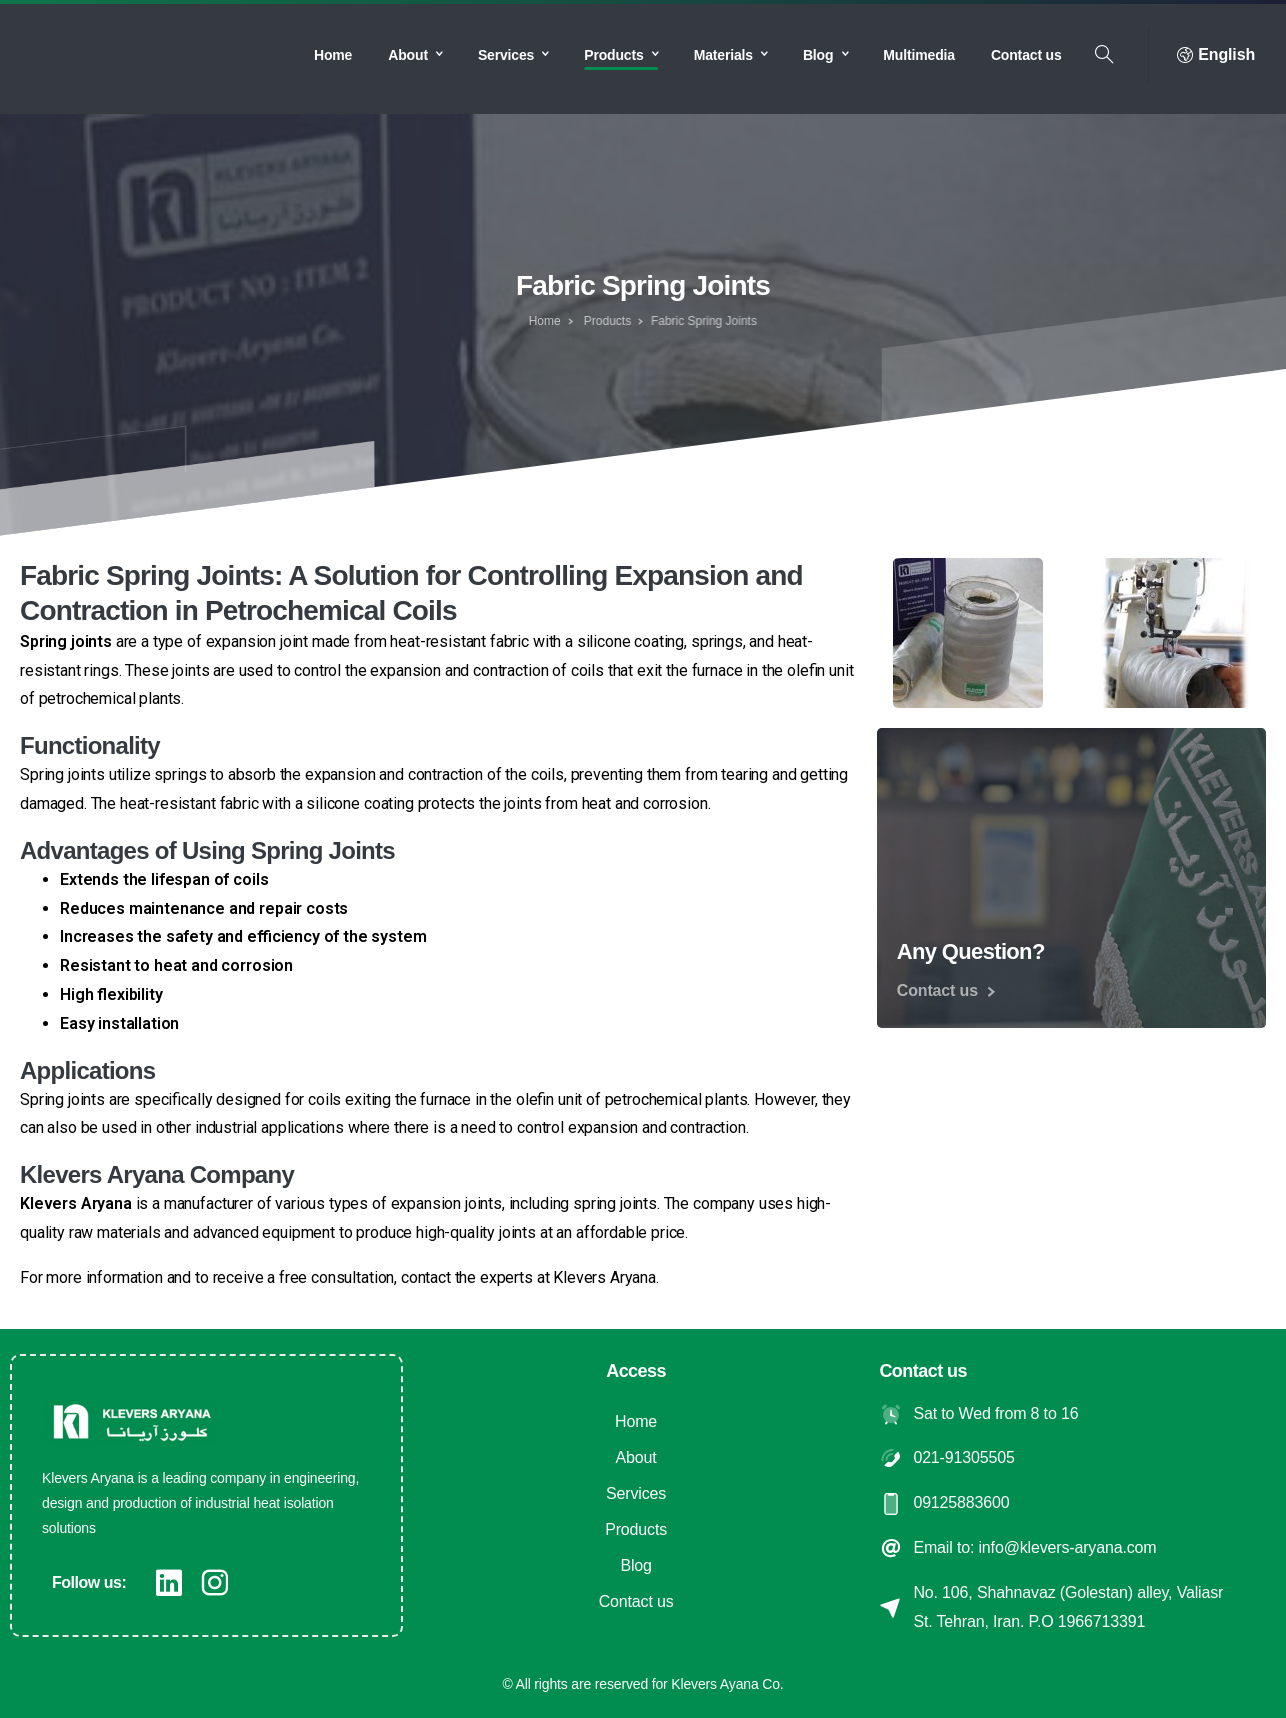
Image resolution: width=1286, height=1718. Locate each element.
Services (636, 1493)
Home (539, 321)
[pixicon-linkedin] (169, 1583)
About (636, 1457)
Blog (635, 1565)
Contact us (636, 1601)
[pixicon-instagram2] (215, 1583)
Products (591, 321)
